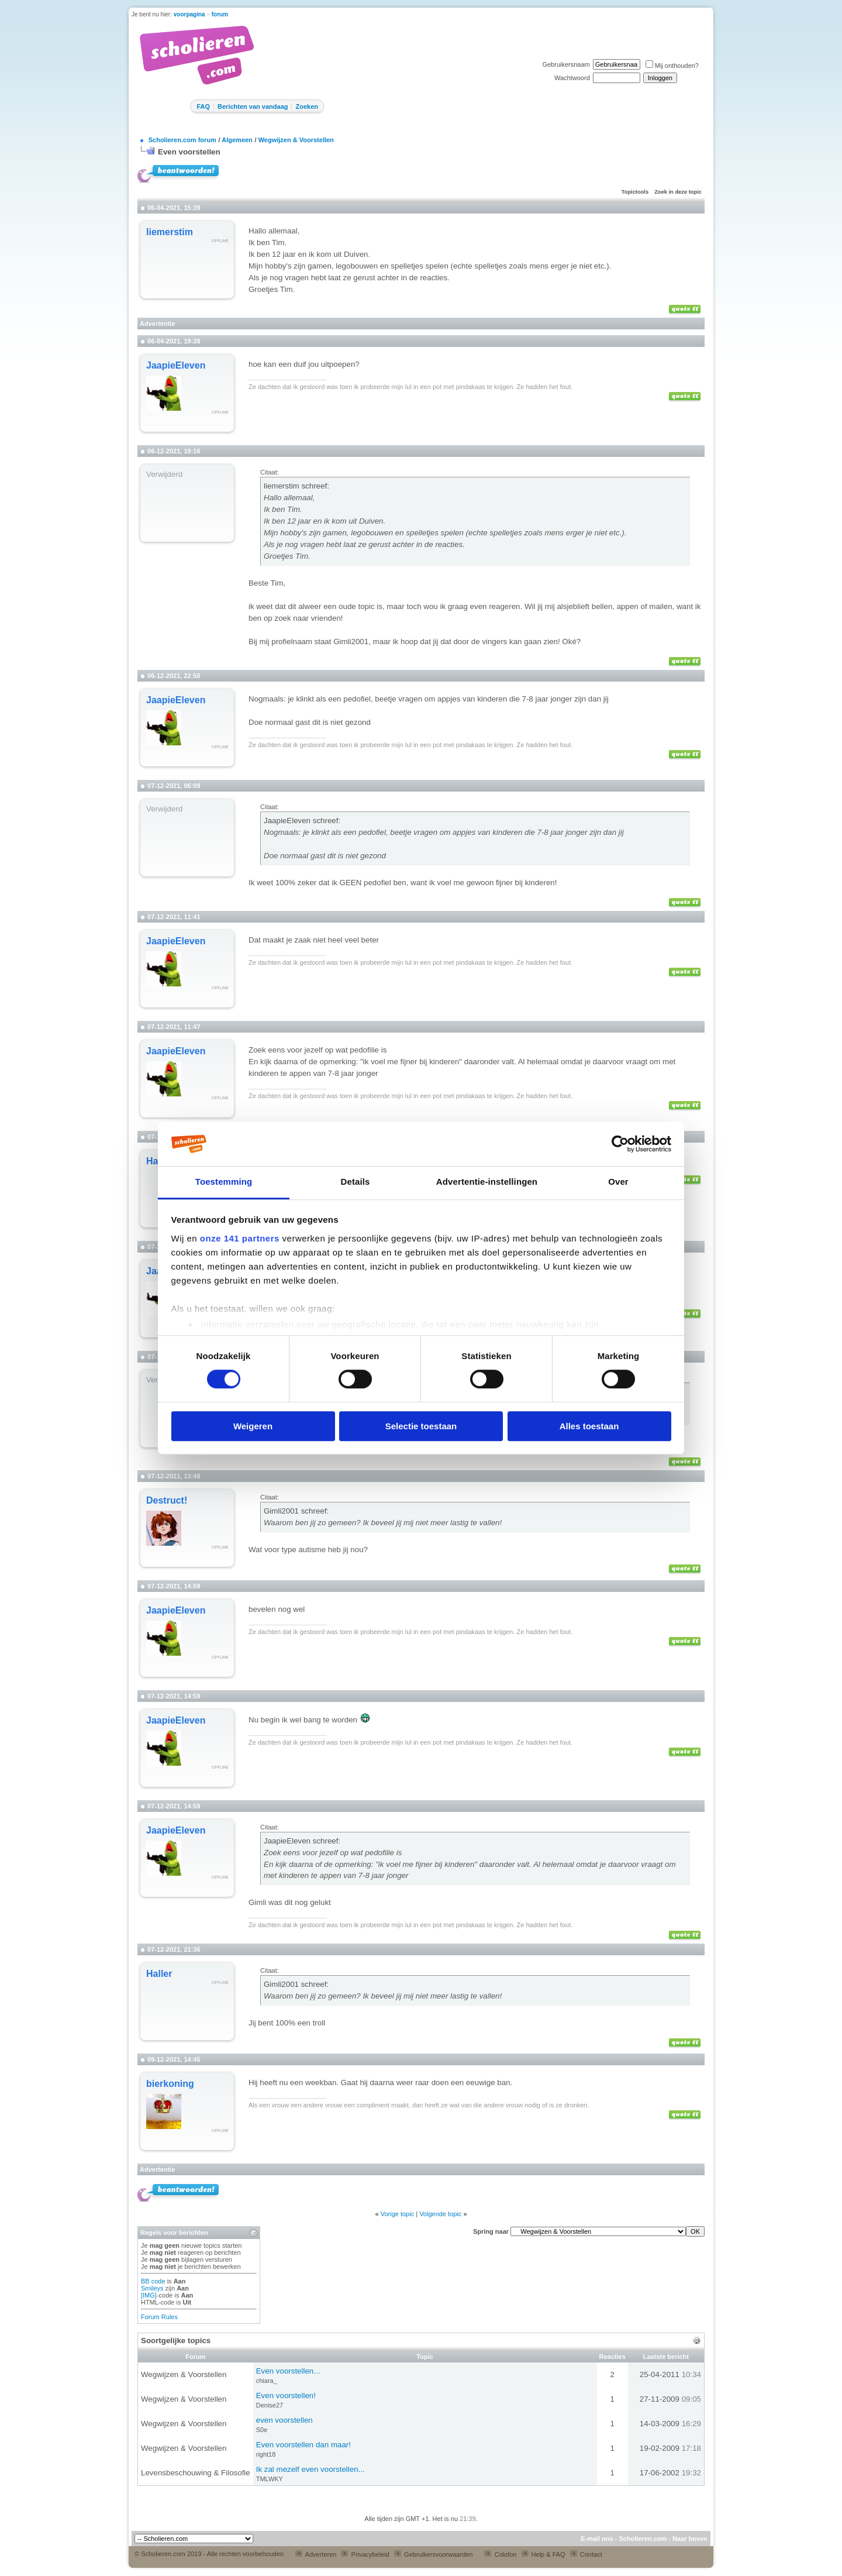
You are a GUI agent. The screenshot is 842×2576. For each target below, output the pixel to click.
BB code (153, 2281)
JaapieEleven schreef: (302, 820)
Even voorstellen (189, 151)
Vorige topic (397, 2213)
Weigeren (252, 1426)
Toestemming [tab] (224, 1182)
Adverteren (315, 2554)
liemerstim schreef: (296, 486)
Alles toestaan (589, 1426)
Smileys (152, 2288)
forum (220, 14)
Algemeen (237, 139)
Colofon (500, 2554)
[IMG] (149, 2295)
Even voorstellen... (288, 2371)
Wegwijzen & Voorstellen (296, 139)
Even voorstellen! (286, 2395)
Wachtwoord (572, 77)
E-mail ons (597, 2538)
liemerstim (169, 232)
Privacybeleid (365, 2554)
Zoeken (306, 106)
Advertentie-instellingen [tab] (486, 1182)
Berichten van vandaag (253, 106)
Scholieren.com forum (182, 139)
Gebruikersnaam (565, 64)
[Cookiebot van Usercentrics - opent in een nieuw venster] (620, 1144)
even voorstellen (284, 2420)
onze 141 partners (239, 1238)
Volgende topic (440, 2213)
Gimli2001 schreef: (296, 1511)
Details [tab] (355, 1182)
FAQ (203, 106)
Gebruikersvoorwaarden (433, 2554)
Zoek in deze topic (678, 192)
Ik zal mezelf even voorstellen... (310, 2469)
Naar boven (690, 2538)
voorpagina (189, 14)
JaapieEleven (175, 365)
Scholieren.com (643, 2538)
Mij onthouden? (672, 65)
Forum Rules (159, 2316)
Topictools (635, 192)
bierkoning (170, 2084)
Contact (586, 2554)
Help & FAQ (543, 2554)
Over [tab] (618, 1182)
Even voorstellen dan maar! (303, 2444)
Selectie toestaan (421, 1426)
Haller (159, 1974)
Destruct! (166, 1500)
